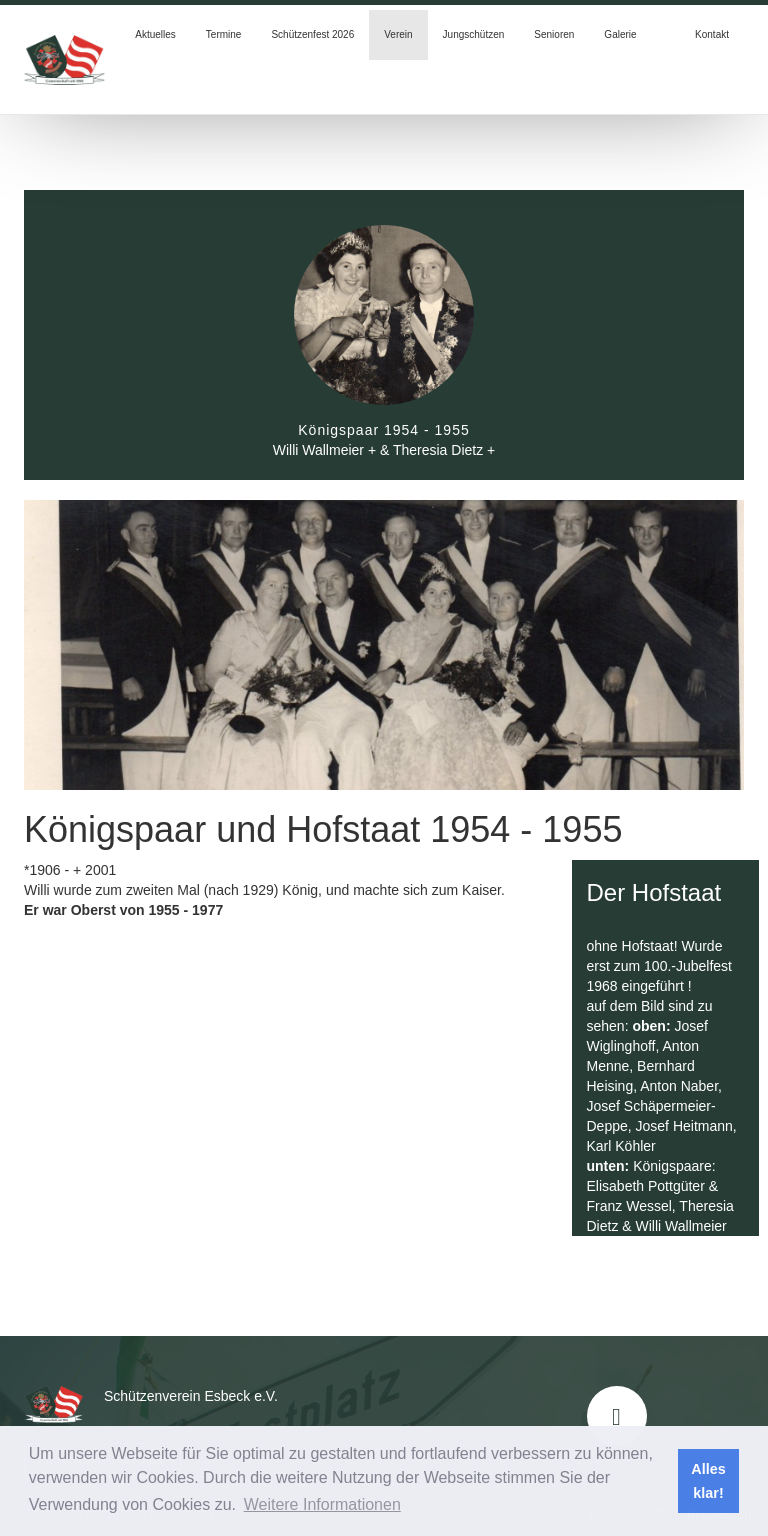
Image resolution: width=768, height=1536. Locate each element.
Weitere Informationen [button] (322, 1504)
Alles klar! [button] (708, 1481)
